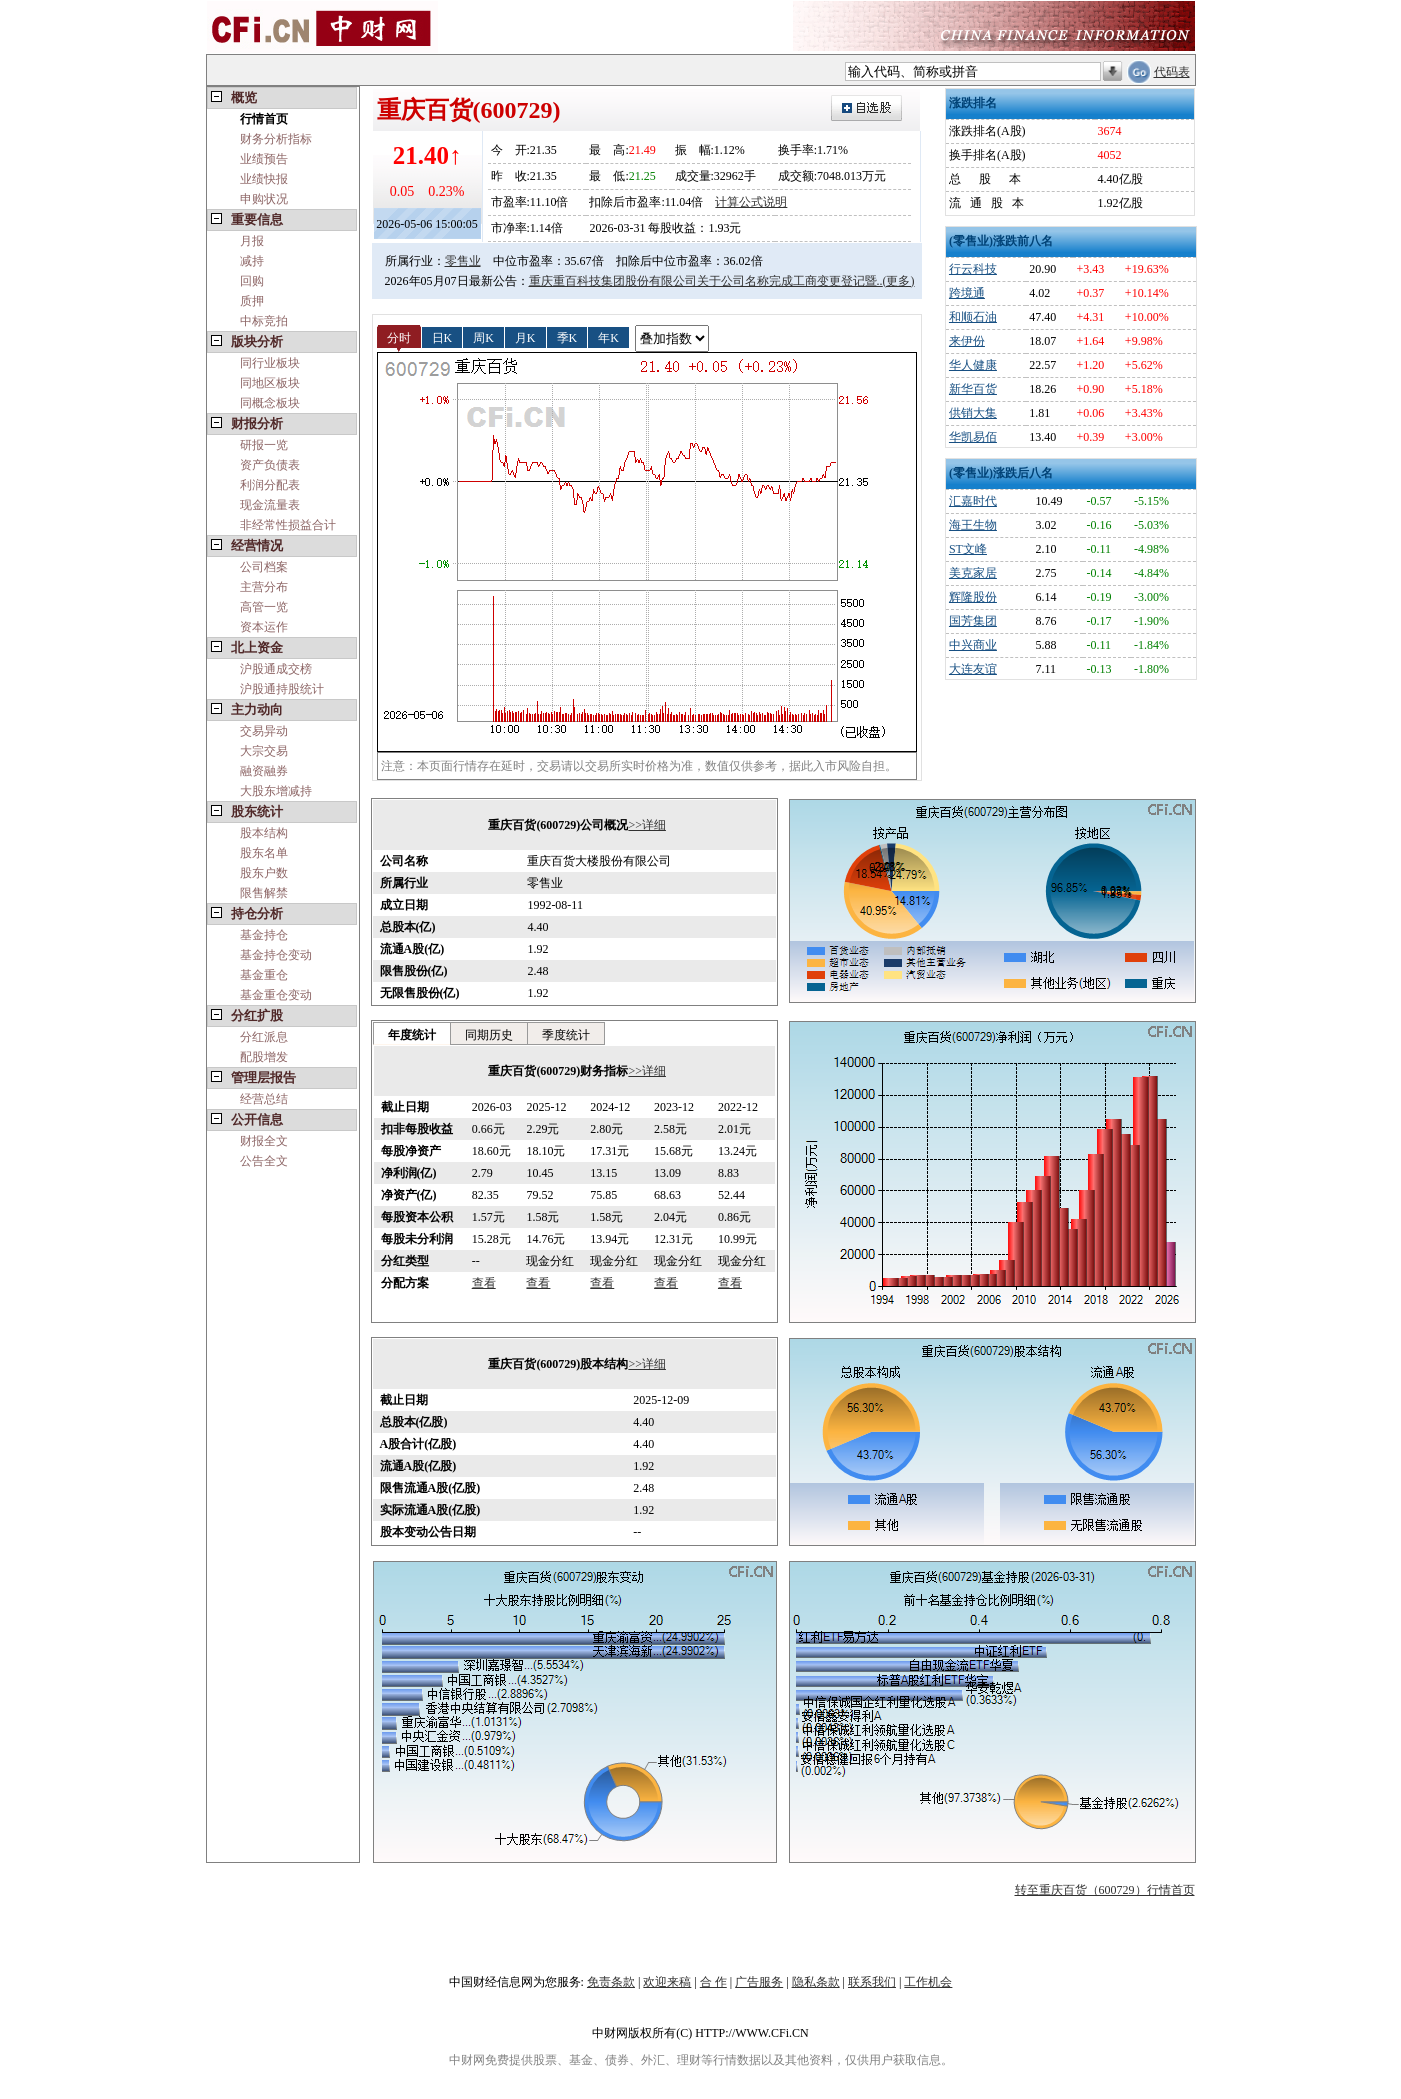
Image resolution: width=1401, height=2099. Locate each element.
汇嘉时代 (973, 501)
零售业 (463, 261)
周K (483, 337)
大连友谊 (973, 669)
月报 (252, 241)
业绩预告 (264, 159)
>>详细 (647, 825)
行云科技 (973, 269)
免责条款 (611, 1982)
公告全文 (264, 1161)
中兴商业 (973, 645)
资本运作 (264, 627)
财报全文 (264, 1141)
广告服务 (759, 1982)
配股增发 (264, 1057)
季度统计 (566, 1035)
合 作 (713, 1982)
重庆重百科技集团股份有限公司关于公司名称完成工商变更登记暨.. (706, 281)
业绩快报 (264, 179)
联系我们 (872, 1982)
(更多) (899, 281)
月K (525, 337)
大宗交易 (264, 751)
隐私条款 (816, 1982)
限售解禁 (264, 893)
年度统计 (412, 1035)
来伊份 (967, 341)
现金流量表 (270, 505)
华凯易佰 (973, 437)
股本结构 (264, 833)
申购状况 (264, 199)
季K (567, 337)
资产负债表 (270, 465)
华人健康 (973, 365)
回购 (252, 281)
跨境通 (967, 293)
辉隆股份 (973, 597)
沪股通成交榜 (276, 669)
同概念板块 (270, 403)
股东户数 (264, 873)
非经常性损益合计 (288, 525)
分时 (399, 337)
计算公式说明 (751, 202)
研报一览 (264, 445)
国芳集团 (973, 621)
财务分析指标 (276, 139)
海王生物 (973, 525)
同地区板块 (270, 383)
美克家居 (973, 573)
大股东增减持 (276, 791)
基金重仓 (264, 975)
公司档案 (264, 567)
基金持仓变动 (276, 955)
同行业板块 (270, 363)
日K (442, 337)
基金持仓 (264, 935)
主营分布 (264, 587)
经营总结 (264, 1099)
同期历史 (489, 1035)
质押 (252, 301)
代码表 (1172, 72)
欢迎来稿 (667, 1982)
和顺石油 (973, 317)
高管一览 (264, 607)
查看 (484, 1283)
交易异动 (264, 731)
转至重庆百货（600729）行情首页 (1105, 1890)
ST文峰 (968, 549)
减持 (252, 261)
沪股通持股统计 (282, 689)
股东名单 (264, 853)
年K (608, 337)
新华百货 (973, 389)
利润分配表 (270, 485)
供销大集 (973, 413)
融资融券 (264, 771)
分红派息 (264, 1037)
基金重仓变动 (276, 995)
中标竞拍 (264, 321)
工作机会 (928, 1982)
